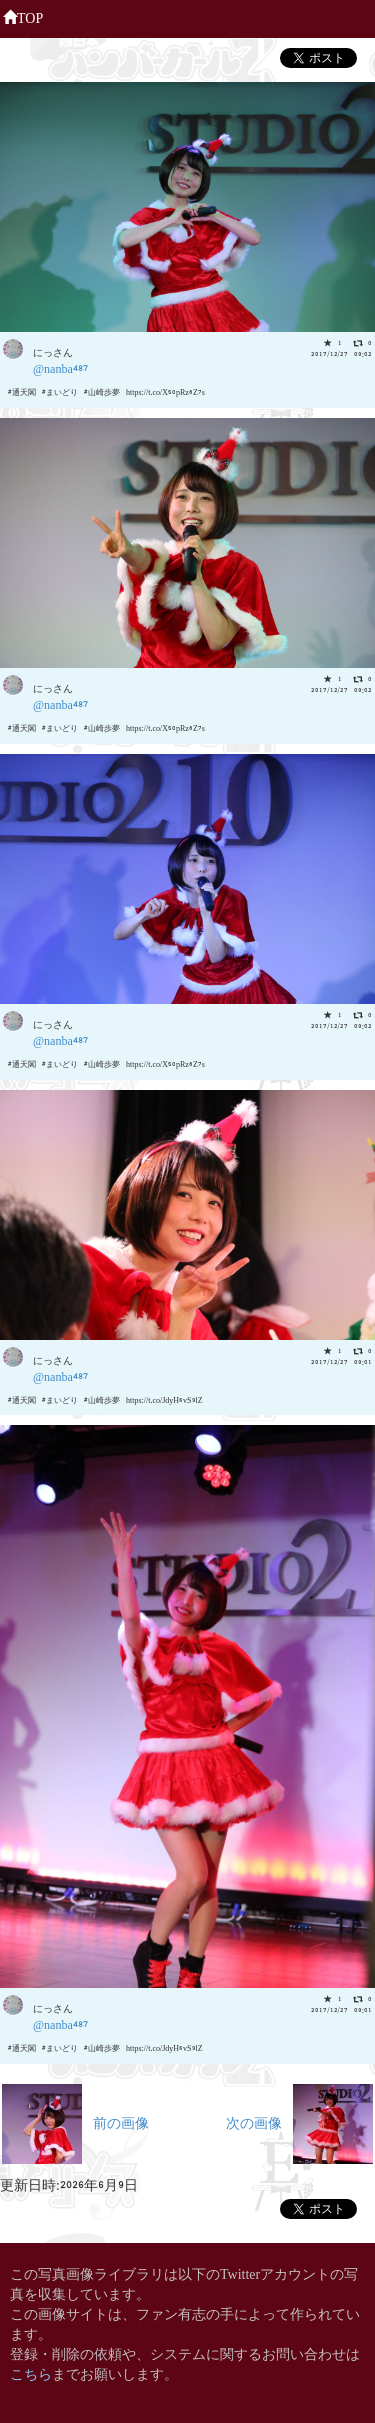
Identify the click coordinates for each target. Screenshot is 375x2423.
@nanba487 (60, 367)
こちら (31, 2372)
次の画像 (299, 2121)
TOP (23, 16)
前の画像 (75, 2121)
